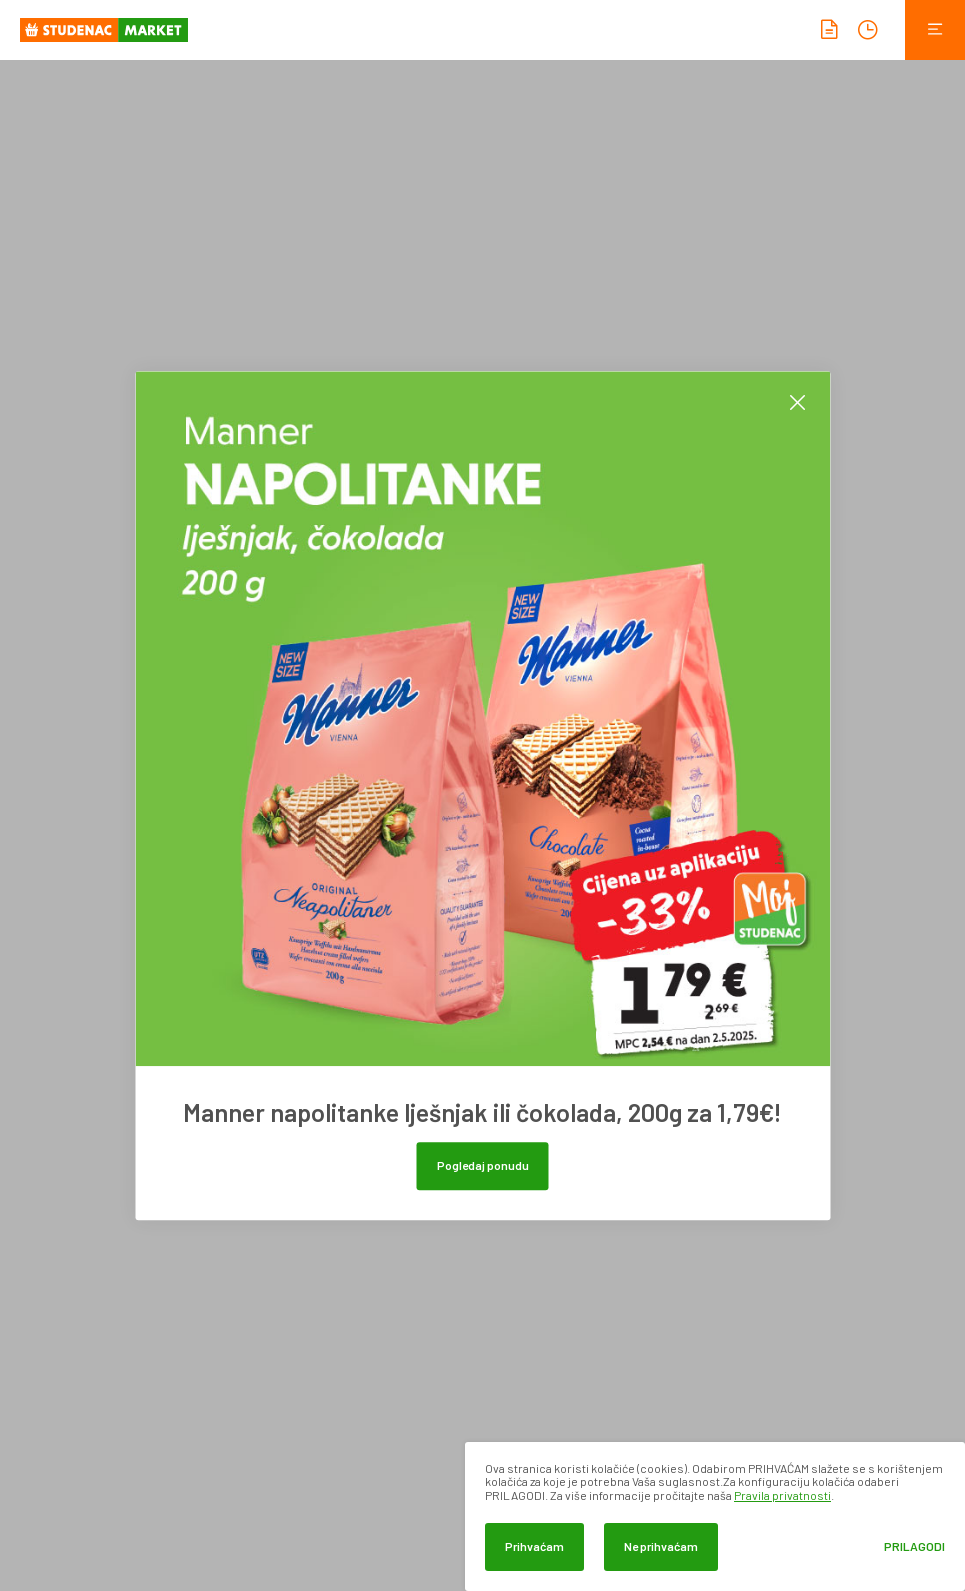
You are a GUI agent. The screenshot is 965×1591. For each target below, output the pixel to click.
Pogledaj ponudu (483, 1165)
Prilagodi (914, 1546)
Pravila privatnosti (782, 1495)
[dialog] (715, 1516)
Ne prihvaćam (661, 1546)
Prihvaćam (534, 1546)
